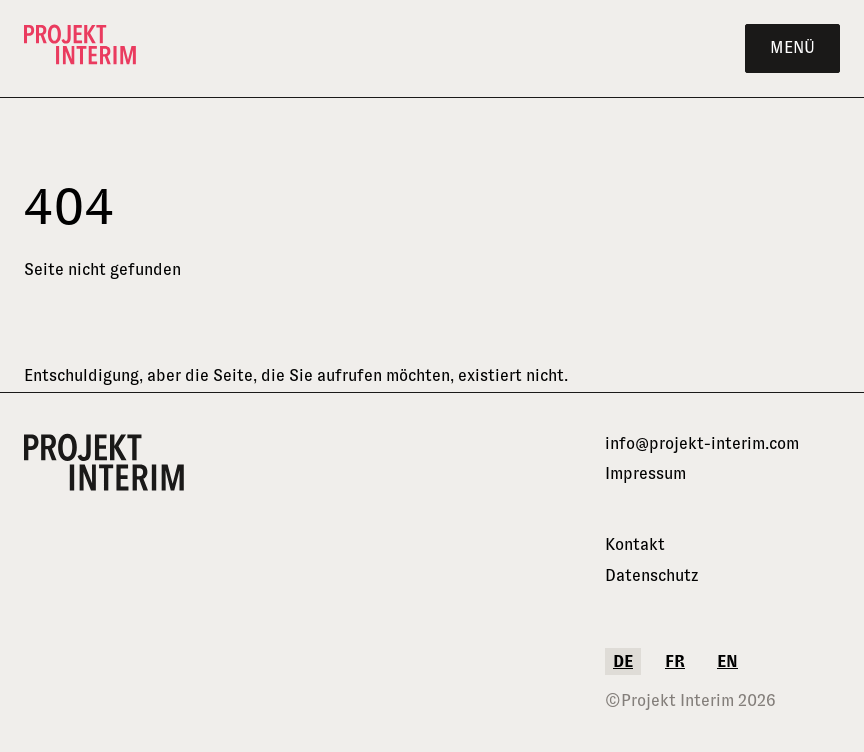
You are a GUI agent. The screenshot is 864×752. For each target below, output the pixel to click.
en (727, 661)
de (623, 661)
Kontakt (635, 544)
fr (675, 661)
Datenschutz (652, 575)
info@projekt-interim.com (702, 443)
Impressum (645, 473)
